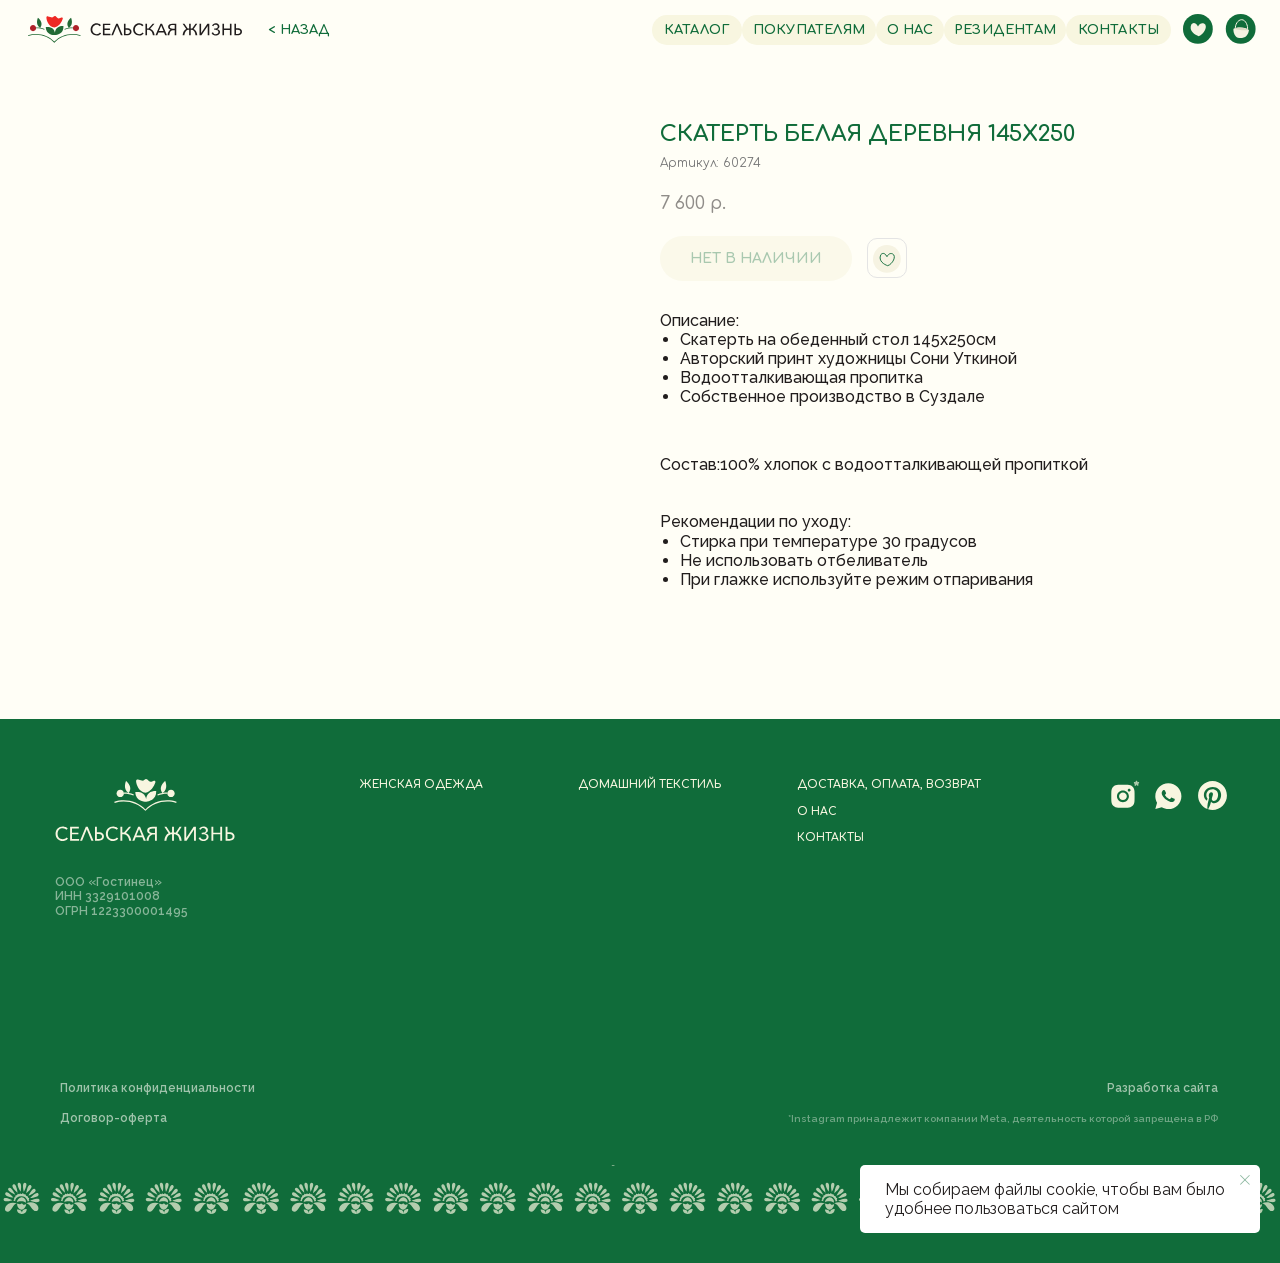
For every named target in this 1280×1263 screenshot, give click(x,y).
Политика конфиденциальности (157, 1088)
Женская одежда (421, 785)
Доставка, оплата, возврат (889, 785)
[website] (1124, 806)
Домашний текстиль (649, 785)
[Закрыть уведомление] (1245, 1180)
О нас (817, 812)
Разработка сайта (1162, 1088)
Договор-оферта (113, 1118)
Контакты (830, 838)
